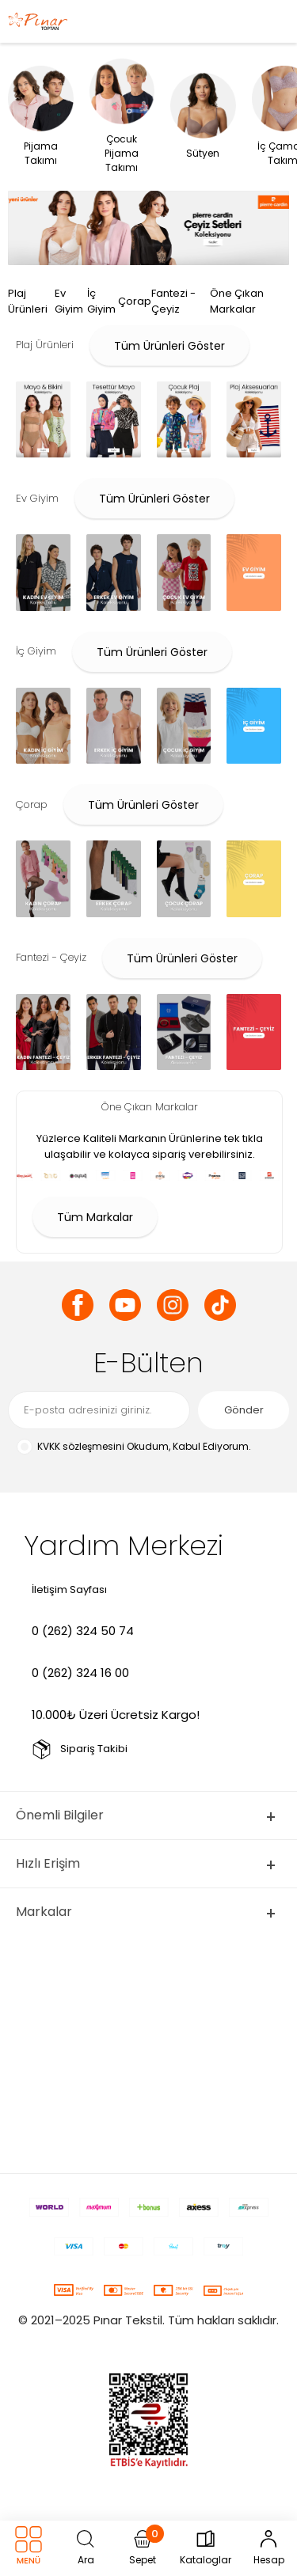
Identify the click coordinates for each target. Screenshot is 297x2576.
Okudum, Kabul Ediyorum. (133, 1447)
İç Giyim (101, 301)
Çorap (134, 301)
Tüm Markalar (95, 1217)
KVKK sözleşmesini (80, 1446)
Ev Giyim (69, 301)
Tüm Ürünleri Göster (169, 346)
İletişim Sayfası (69, 1589)
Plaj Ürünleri (28, 301)
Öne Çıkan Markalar (237, 301)
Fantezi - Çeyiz (173, 301)
